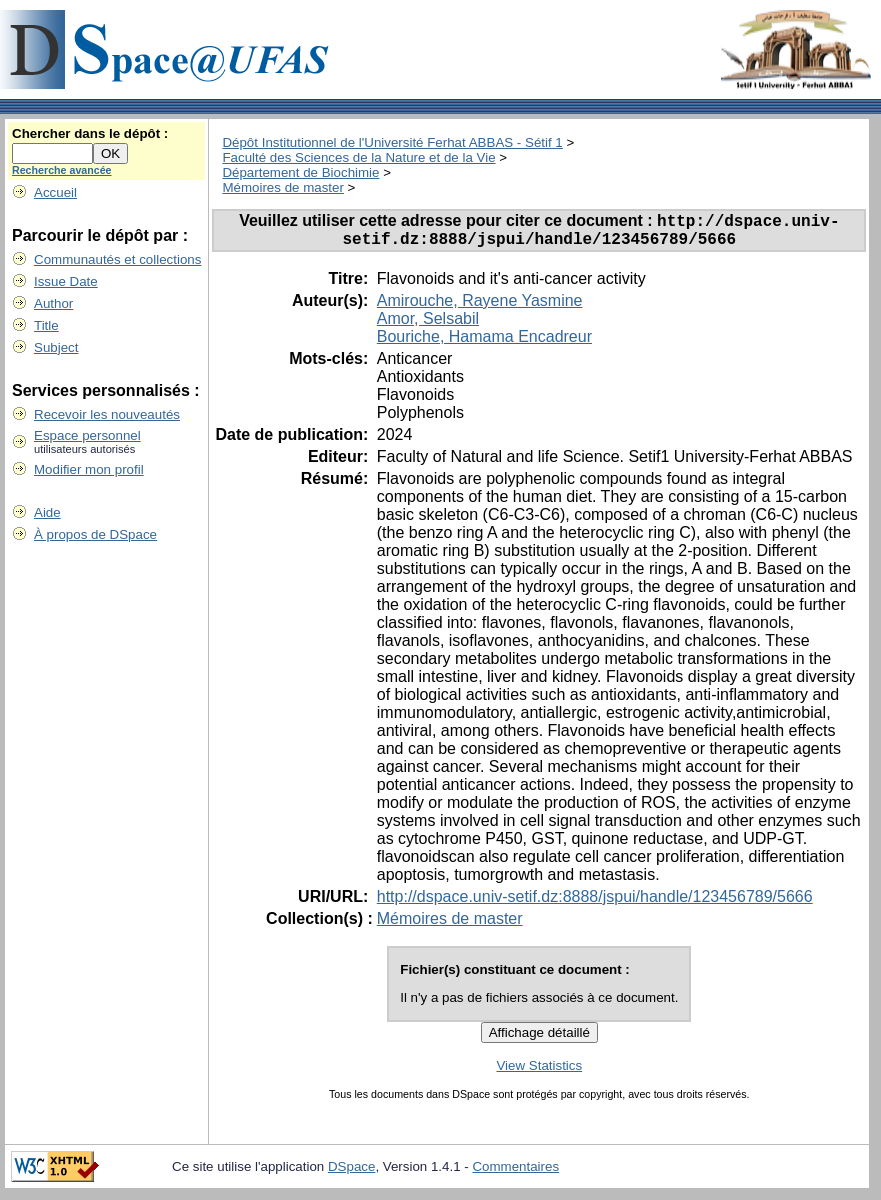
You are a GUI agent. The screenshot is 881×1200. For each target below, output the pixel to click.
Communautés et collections (117, 259)
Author (53, 303)
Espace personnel (87, 435)
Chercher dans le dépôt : (90, 133)
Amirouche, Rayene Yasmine (480, 307)
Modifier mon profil (89, 469)
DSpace (351, 1173)
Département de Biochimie (300, 172)
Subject (56, 347)
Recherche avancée (62, 170)
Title (46, 325)
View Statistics (539, 1072)
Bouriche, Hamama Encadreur (484, 343)
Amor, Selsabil (428, 325)
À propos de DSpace (95, 534)
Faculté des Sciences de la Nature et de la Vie (358, 157)
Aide (47, 512)
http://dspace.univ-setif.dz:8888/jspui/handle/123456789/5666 (595, 903)
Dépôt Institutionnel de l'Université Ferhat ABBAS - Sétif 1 (392, 142)
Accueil (55, 192)
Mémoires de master (282, 187)
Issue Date (66, 281)
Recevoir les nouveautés (107, 414)
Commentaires (515, 1173)
